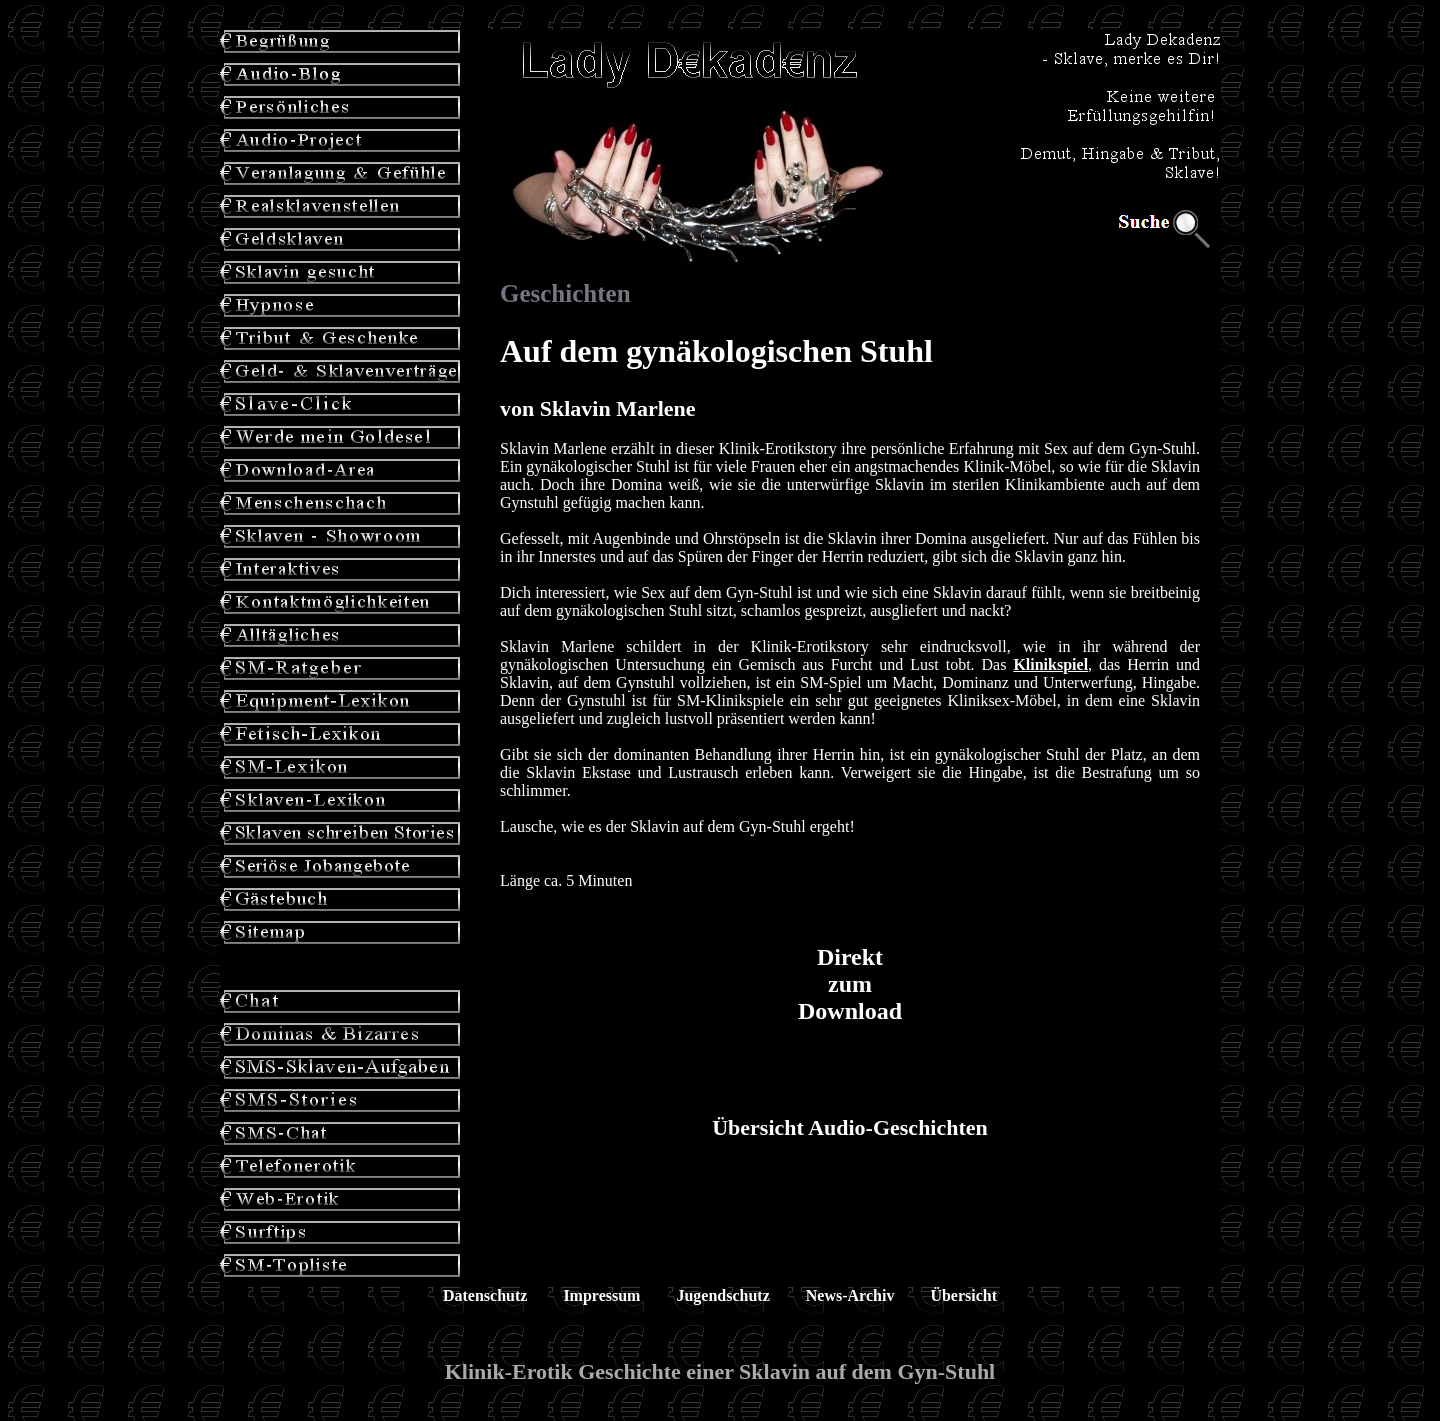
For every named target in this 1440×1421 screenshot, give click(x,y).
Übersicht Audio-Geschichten (850, 1127)
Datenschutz (485, 1295)
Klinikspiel (1050, 664)
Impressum (601, 1295)
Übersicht (963, 1295)
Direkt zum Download (850, 984)
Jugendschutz (722, 1295)
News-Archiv (850, 1295)
